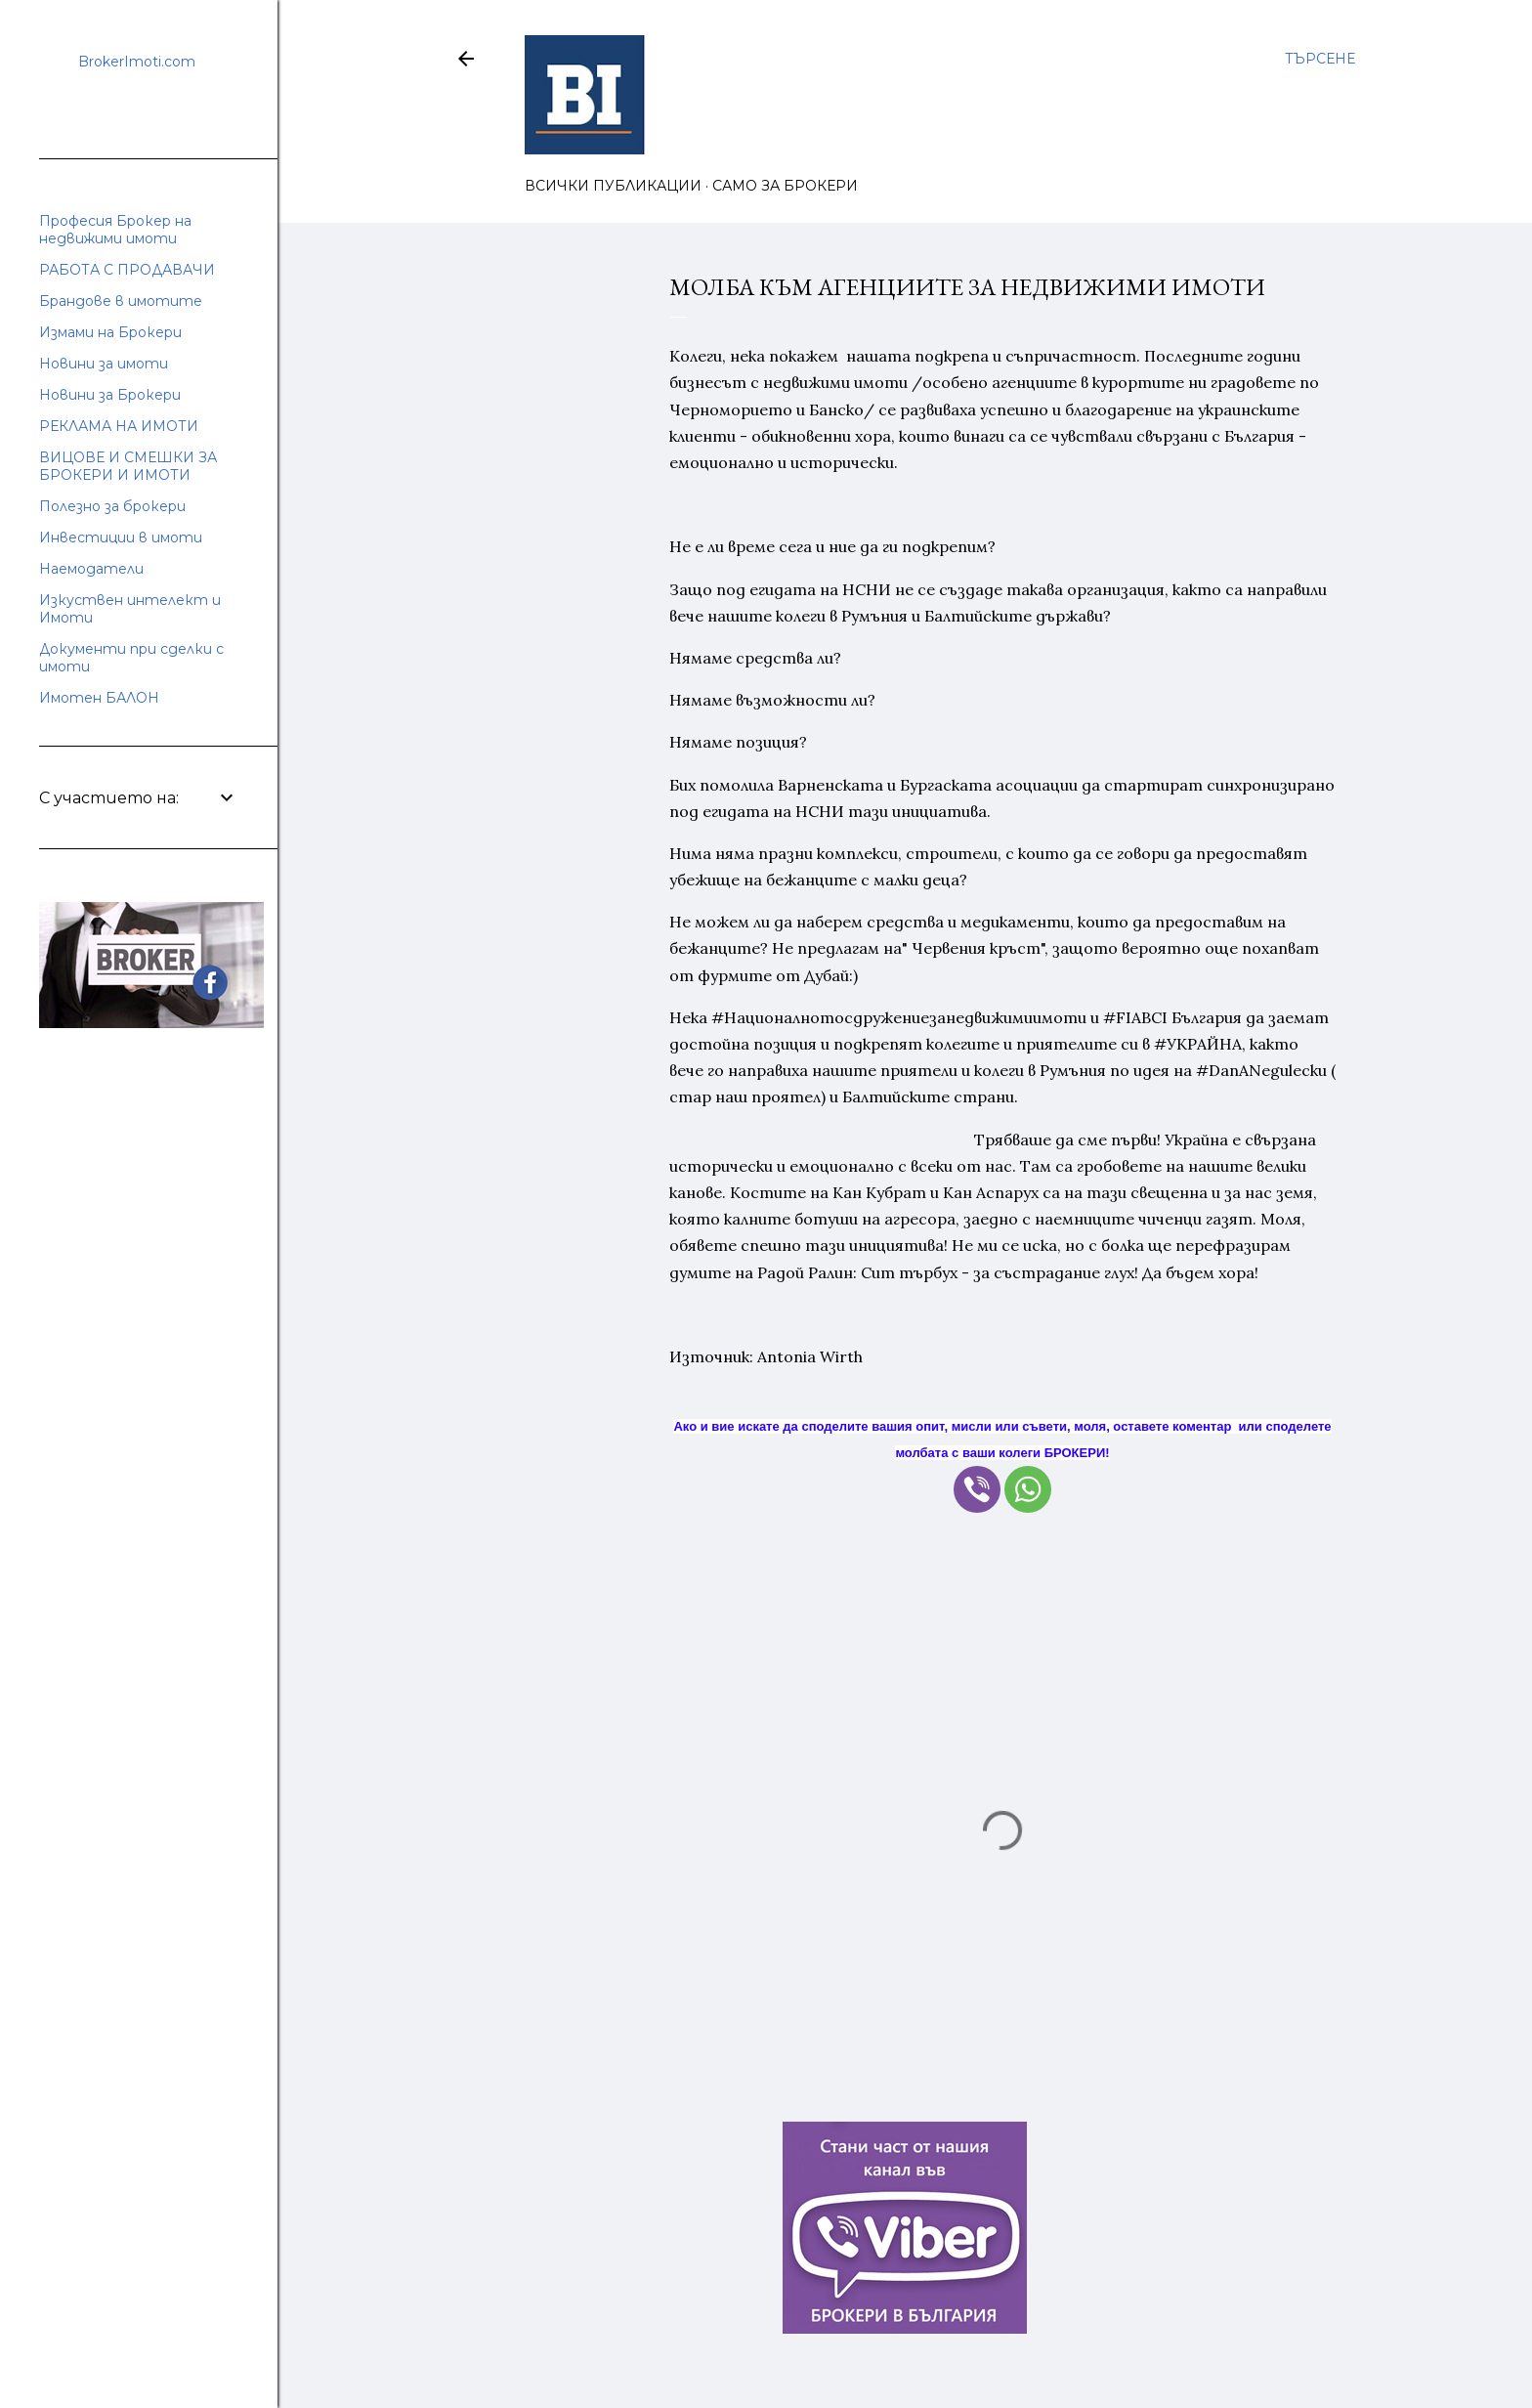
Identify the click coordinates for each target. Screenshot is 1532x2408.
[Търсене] (1320, 58)
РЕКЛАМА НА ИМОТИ (118, 426)
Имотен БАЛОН (99, 698)
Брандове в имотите (120, 301)
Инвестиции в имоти (120, 537)
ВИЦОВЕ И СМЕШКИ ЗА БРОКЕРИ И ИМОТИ (128, 466)
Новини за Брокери (110, 395)
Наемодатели (91, 569)
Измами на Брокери (110, 332)
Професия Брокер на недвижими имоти (115, 229)
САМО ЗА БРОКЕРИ (785, 185)
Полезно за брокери (112, 506)
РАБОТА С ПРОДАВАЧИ (127, 270)
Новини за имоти (103, 363)
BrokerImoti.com (136, 61)
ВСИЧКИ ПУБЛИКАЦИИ (613, 185)
